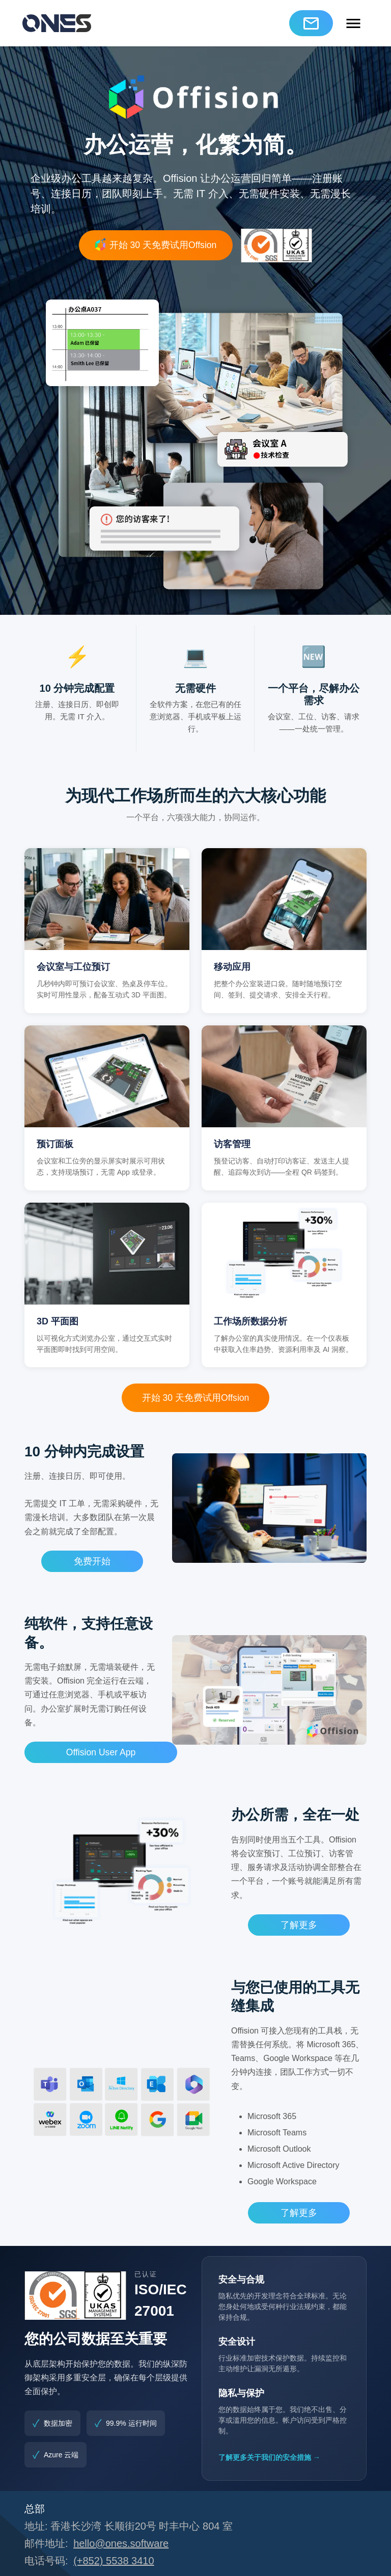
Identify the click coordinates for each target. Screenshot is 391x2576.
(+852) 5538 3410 (113, 2560)
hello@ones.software (121, 2543)
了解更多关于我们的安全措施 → (269, 2457)
